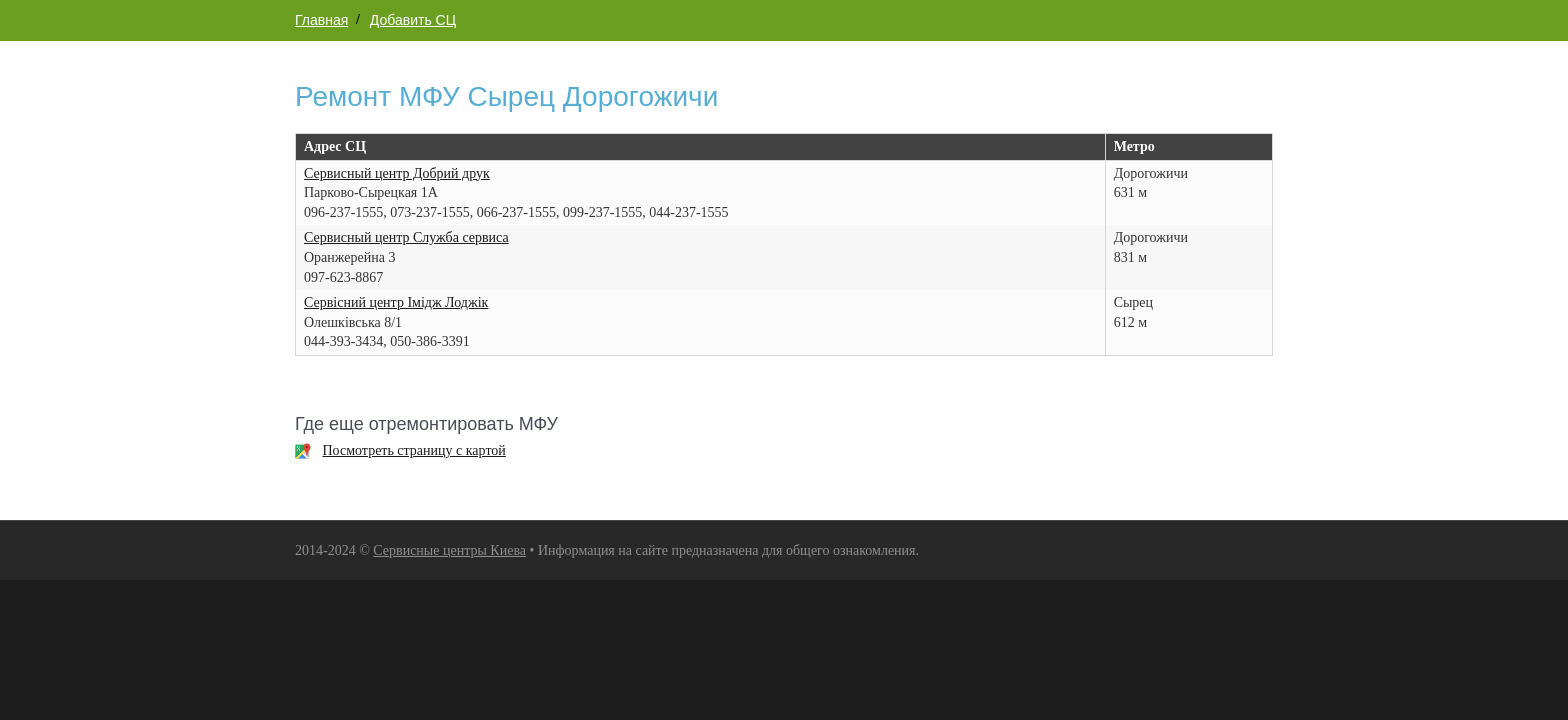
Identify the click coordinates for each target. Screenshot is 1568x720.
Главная (321, 20)
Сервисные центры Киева (449, 550)
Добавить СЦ (413, 20)
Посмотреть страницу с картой (414, 450)
